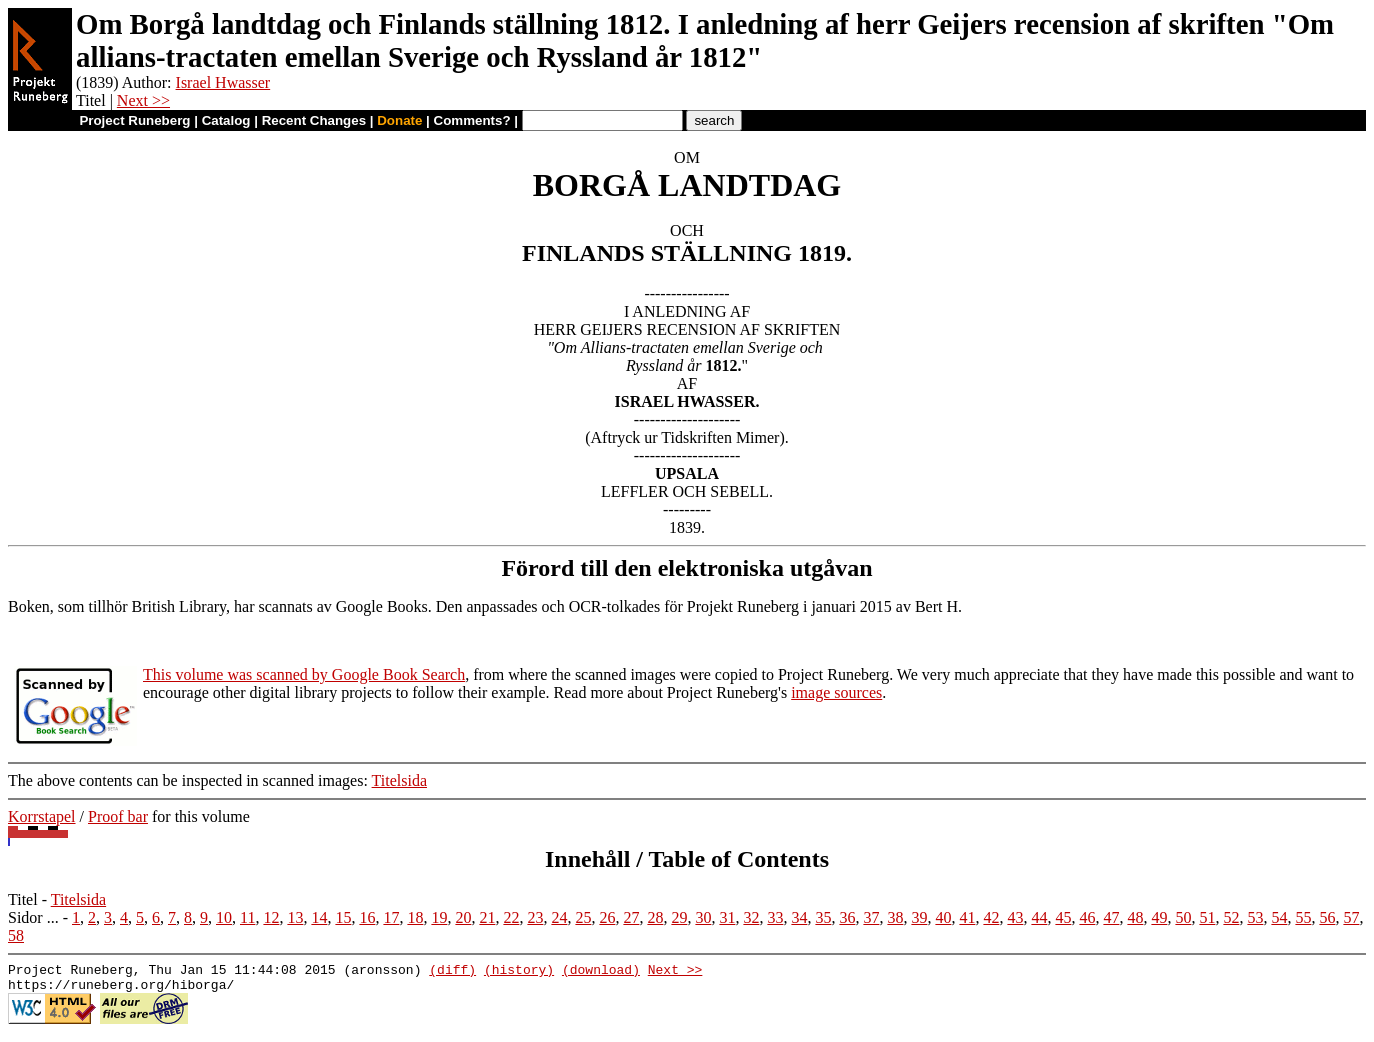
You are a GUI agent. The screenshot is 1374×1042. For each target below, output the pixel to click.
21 (487, 917)
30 (703, 917)
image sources (836, 692)
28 (655, 917)
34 (799, 917)
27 (631, 917)
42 (991, 917)
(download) (601, 972)
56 (1327, 917)
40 (943, 917)
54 (1279, 917)
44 (1039, 917)
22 (511, 917)
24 (559, 917)
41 (967, 917)
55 (1303, 917)
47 (1111, 917)
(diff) (452, 972)
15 (343, 917)
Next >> (143, 100)
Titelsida (399, 780)
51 (1207, 917)
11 (247, 917)
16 (367, 917)
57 (1351, 917)
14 (319, 917)
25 (583, 917)
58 (16, 935)
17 (391, 917)
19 (439, 917)
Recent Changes (314, 120)
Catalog (226, 120)
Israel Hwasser (223, 82)
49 (1159, 917)
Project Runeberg (134, 120)
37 (871, 917)
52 (1231, 917)
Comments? (472, 120)
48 (1135, 917)
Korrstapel (42, 816)
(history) (519, 972)
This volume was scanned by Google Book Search (304, 674)
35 (823, 917)
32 (751, 917)
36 (847, 917)
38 (895, 917)
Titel (23, 899)
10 (224, 917)
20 (463, 917)
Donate (399, 120)
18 (415, 917)
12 (271, 917)
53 (1255, 917)
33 (775, 917)
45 (1063, 917)
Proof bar (118, 816)
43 (1015, 917)
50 (1183, 917)
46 (1087, 917)
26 (607, 917)
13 (295, 917)
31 (727, 917)
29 (679, 917)
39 (919, 917)
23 (535, 917)
